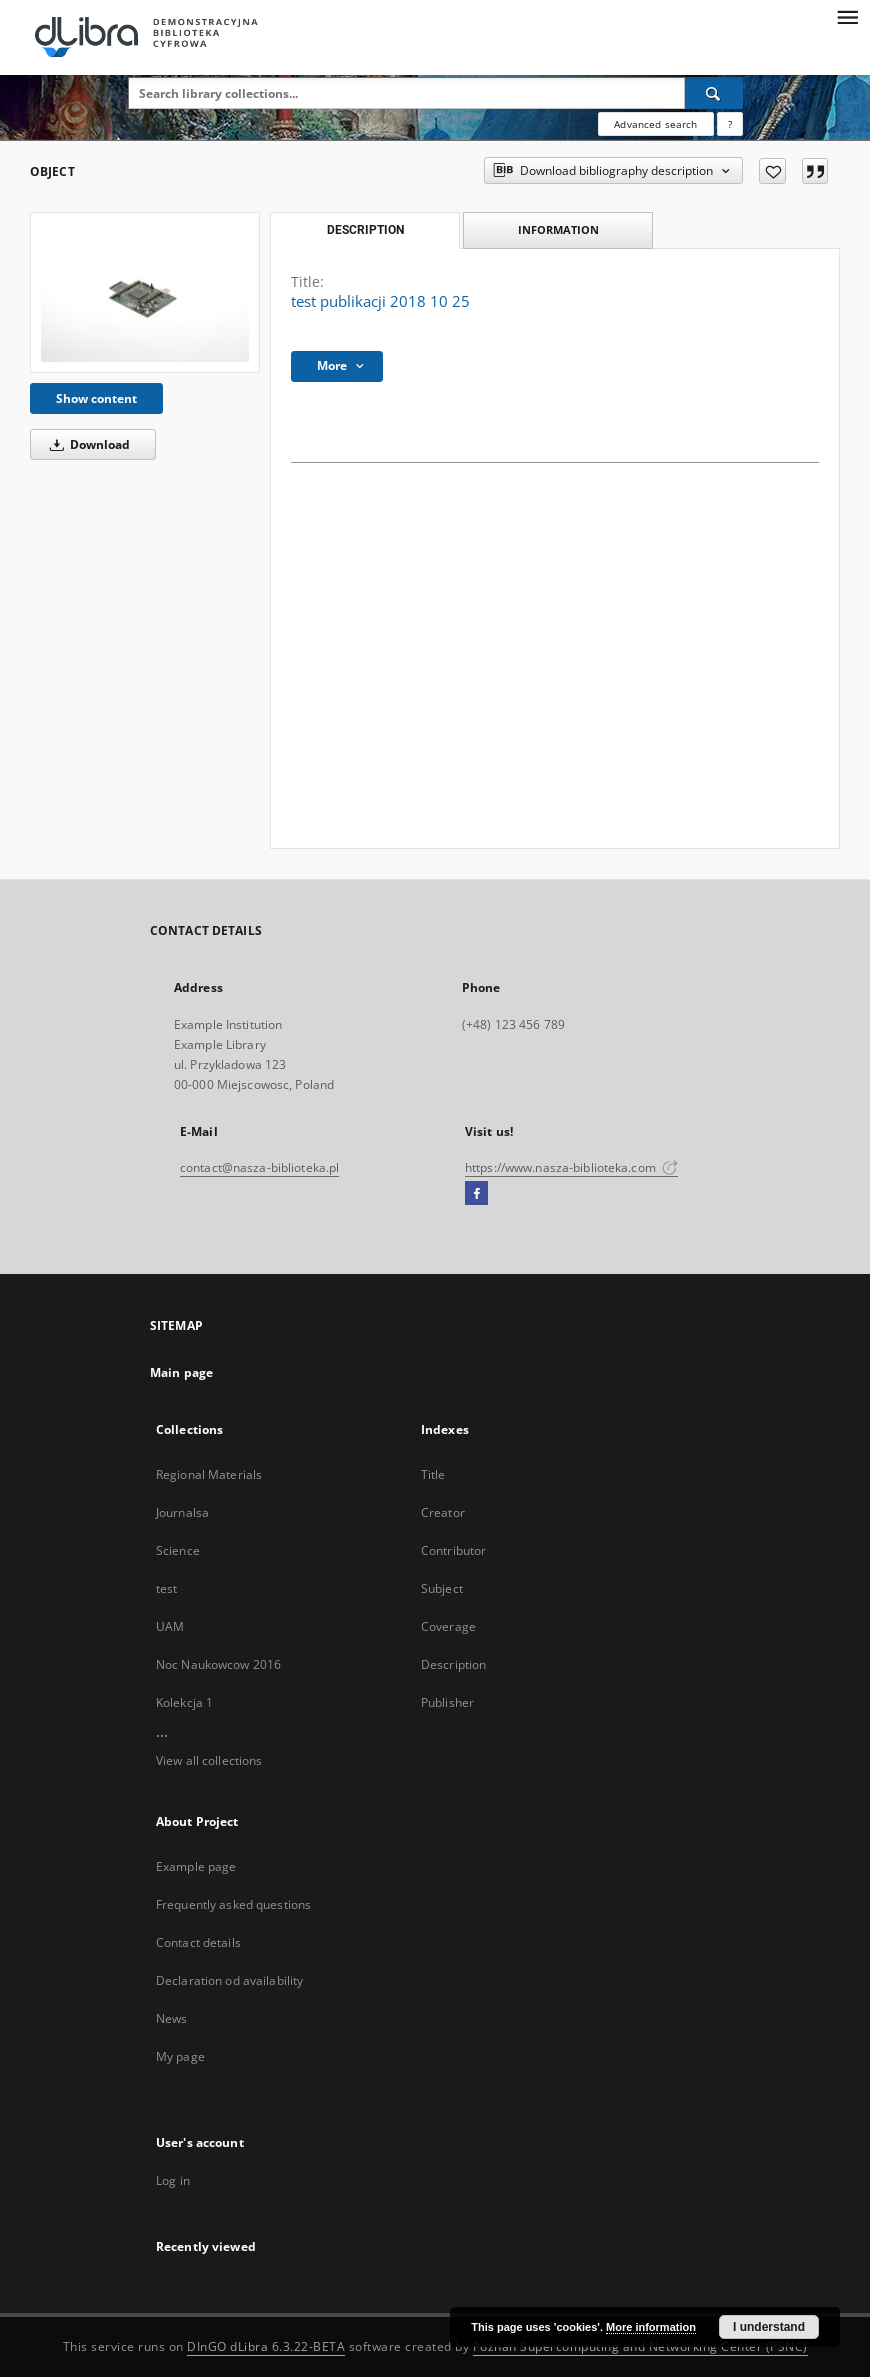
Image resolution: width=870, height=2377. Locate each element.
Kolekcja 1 (184, 1702)
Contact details (198, 1942)
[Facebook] (476, 1194)
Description (453, 1664)
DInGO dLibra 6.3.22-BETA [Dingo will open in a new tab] (266, 2346)
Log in (173, 2180)
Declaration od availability (229, 1980)
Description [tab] (365, 230)
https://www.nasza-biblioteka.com (571, 1167)
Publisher (447, 1702)
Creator (443, 1512)
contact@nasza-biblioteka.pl (259, 1167)
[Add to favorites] (772, 171)
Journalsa (182, 1512)
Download (86, 444)
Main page (181, 1372)
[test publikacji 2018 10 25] (145, 292)
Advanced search (655, 124)
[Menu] (847, 16)
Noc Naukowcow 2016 (218, 1664)
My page (180, 2056)
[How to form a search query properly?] (730, 124)
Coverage (448, 1626)
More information (651, 2327)
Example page (196, 1866)
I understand (769, 2327)
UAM (170, 1626)
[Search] (714, 93)
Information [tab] (558, 229)
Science (178, 1550)
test (166, 1588)
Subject (442, 1588)
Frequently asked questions (233, 1904)
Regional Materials (209, 1474)
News (171, 2018)
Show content (96, 398)
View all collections (209, 1760)
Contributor (453, 1550)
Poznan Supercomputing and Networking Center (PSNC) (640, 2346)
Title (433, 1474)
